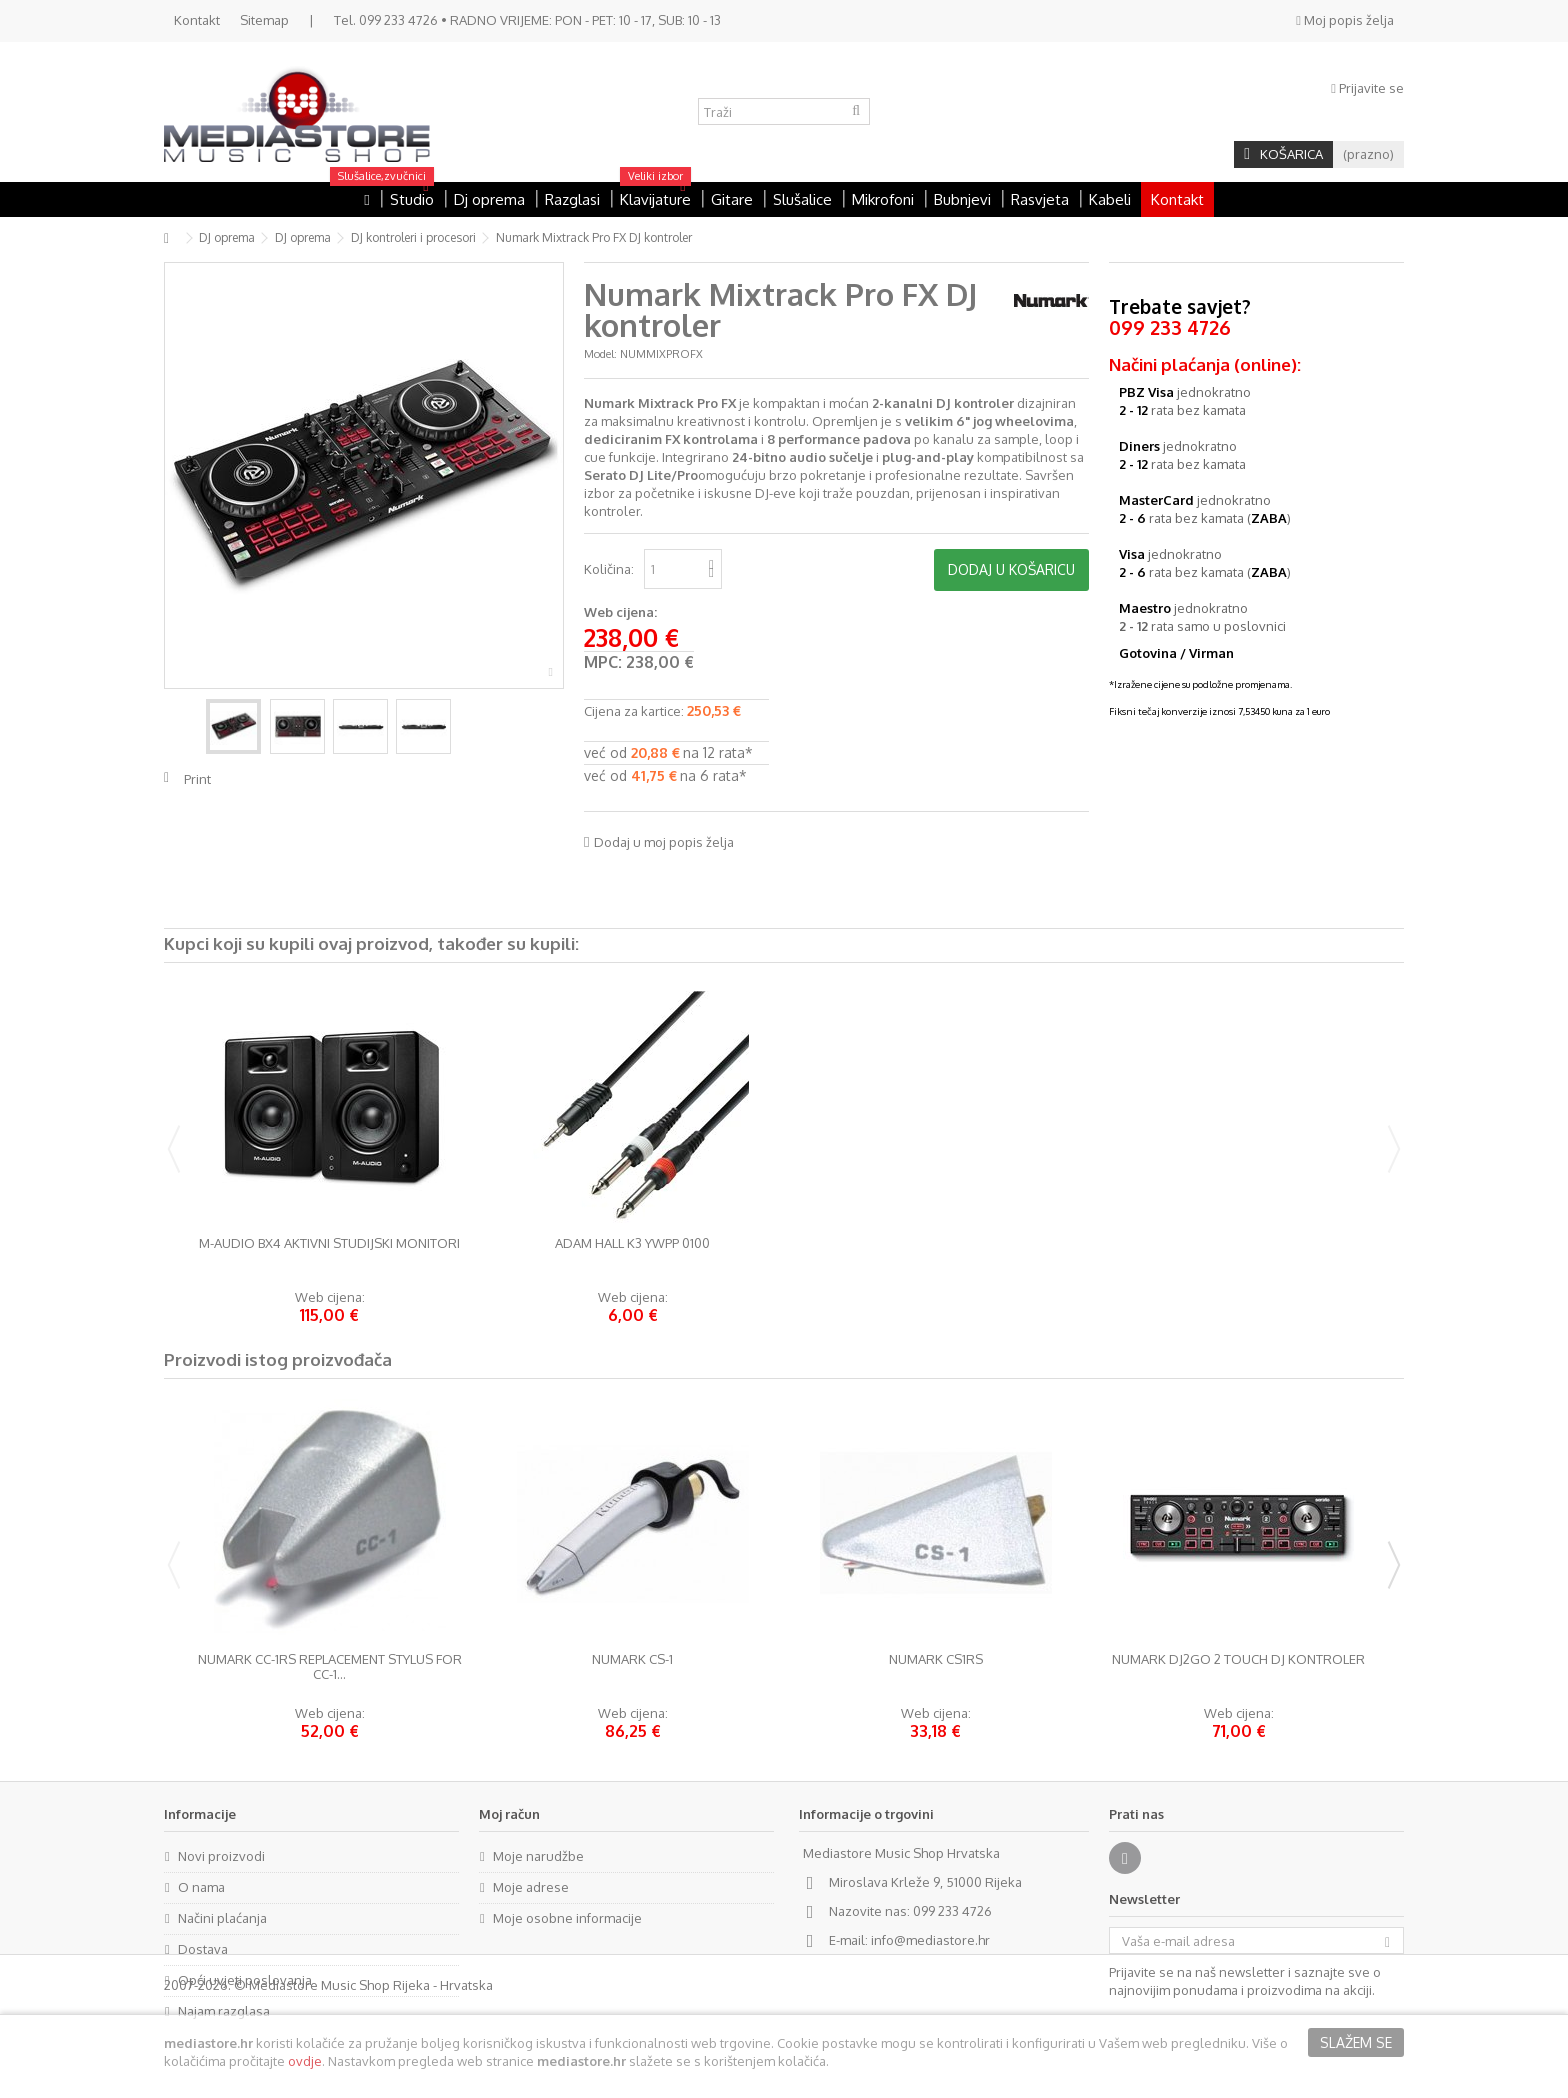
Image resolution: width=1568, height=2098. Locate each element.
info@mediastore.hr (930, 1940)
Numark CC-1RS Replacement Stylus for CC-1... (330, 1667)
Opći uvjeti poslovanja (245, 1980)
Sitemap (264, 20)
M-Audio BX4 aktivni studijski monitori (329, 1243)
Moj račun (509, 1814)
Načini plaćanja (222, 1918)
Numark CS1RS (936, 1659)
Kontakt (197, 20)
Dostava (203, 1949)
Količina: (609, 569)
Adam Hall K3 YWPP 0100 (632, 1243)
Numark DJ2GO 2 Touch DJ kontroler (1238, 1659)
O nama (201, 1887)
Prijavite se (1367, 88)
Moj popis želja (1345, 20)
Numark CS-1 (632, 1659)
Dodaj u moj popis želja (664, 842)
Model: (600, 354)
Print (197, 779)
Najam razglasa (224, 2011)
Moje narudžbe (538, 1856)
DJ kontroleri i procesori (413, 237)
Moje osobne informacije (567, 1918)
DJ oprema (227, 237)
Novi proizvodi (221, 1856)
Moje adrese (531, 1887)
